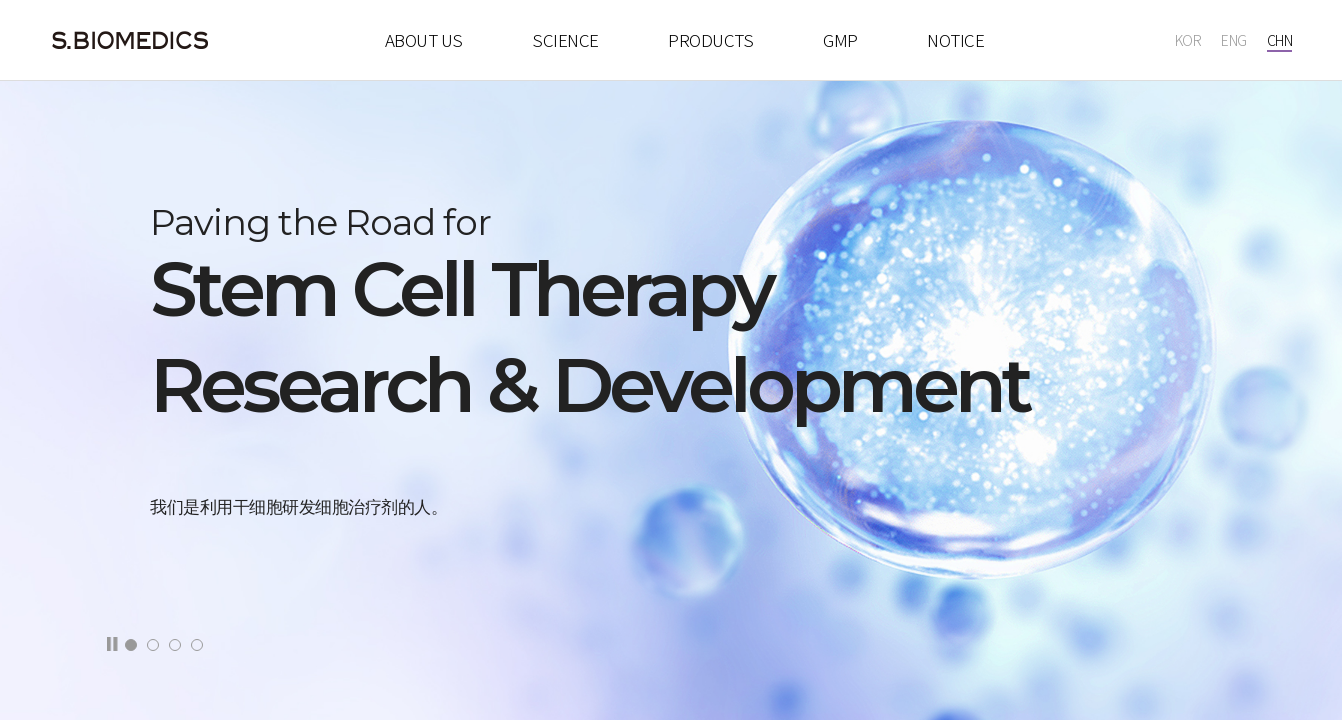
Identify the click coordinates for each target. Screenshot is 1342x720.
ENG (1234, 40)
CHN (1280, 40)
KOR (1188, 40)
